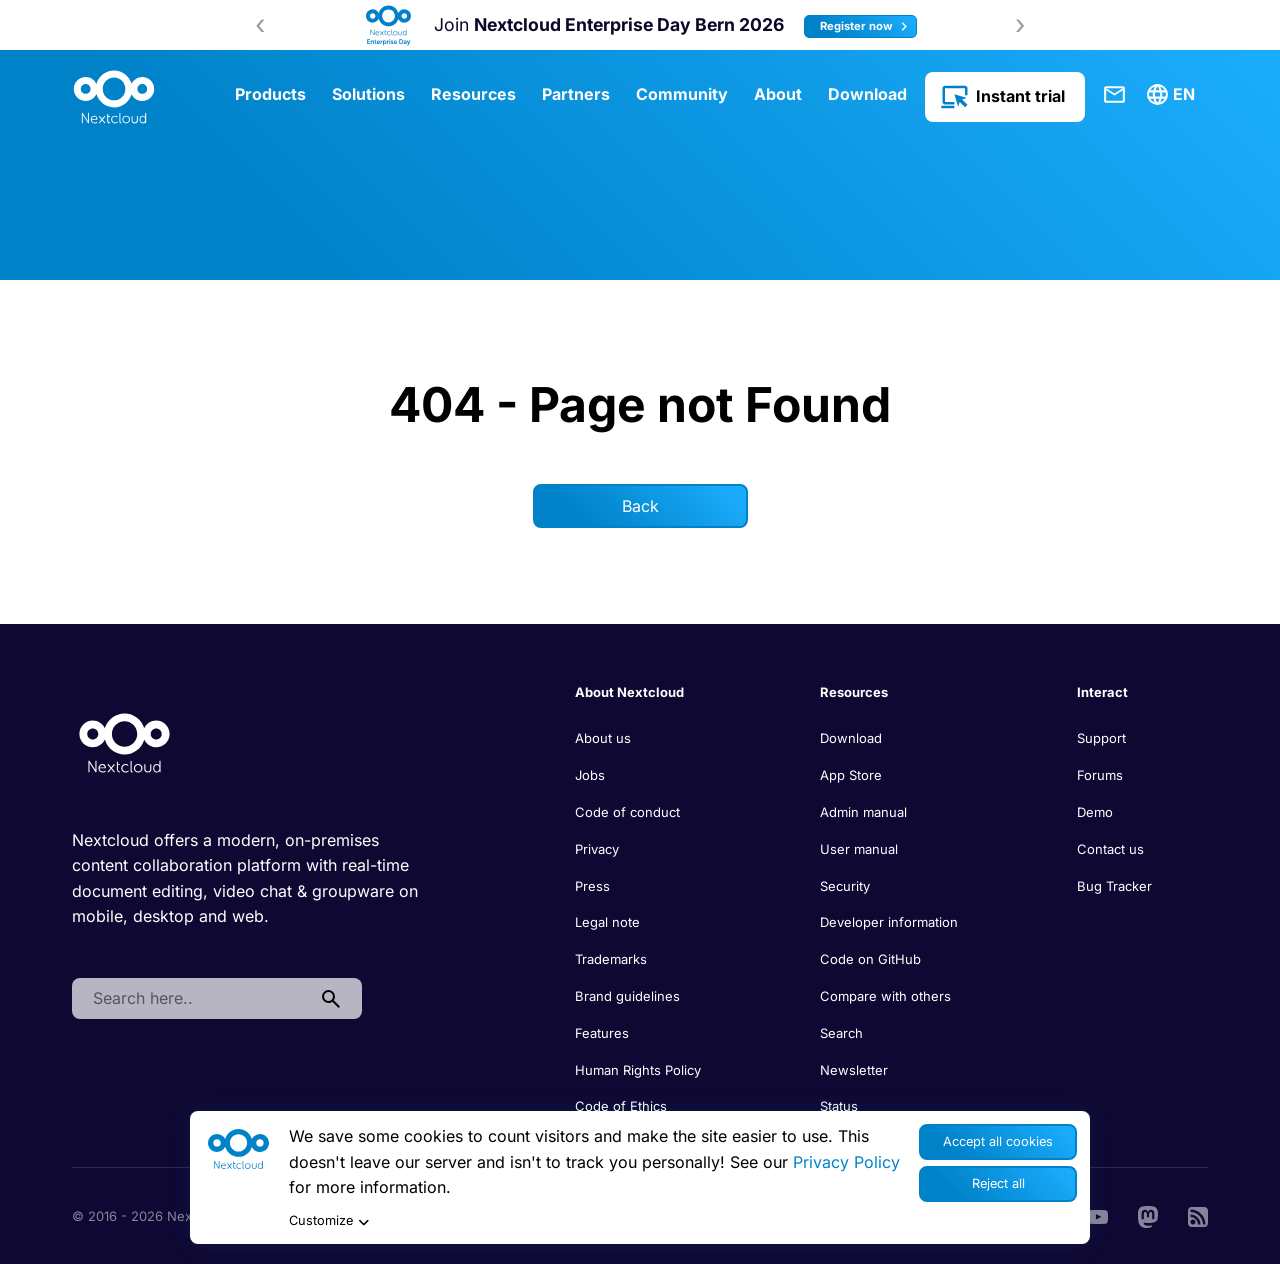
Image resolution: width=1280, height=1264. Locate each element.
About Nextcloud (629, 692)
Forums (1100, 775)
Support (1101, 738)
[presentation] (260, 25)
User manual (859, 849)
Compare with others (885, 996)
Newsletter (854, 1070)
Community (682, 94)
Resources (473, 94)
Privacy (597, 849)
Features (602, 1033)
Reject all (998, 1183)
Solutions (368, 94)
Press (592, 886)
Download (867, 94)
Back (640, 506)
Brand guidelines (627, 996)
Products (270, 94)
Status (839, 1106)
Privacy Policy (846, 1162)
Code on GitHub (870, 959)
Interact (1102, 692)
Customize (329, 1221)
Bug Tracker (1114, 886)
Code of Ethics (621, 1106)
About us (603, 738)
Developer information (889, 922)
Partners (576, 94)
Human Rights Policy (638, 1070)
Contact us (1110, 849)
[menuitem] (1174, 95)
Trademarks (611, 959)
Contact (1115, 95)
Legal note (607, 922)
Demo (1095, 812)
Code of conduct (627, 812)
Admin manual (863, 812)
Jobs (590, 775)
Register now (866, 26)
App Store (851, 775)
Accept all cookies (998, 1141)
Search (841, 1033)
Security (845, 886)
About (778, 94)
